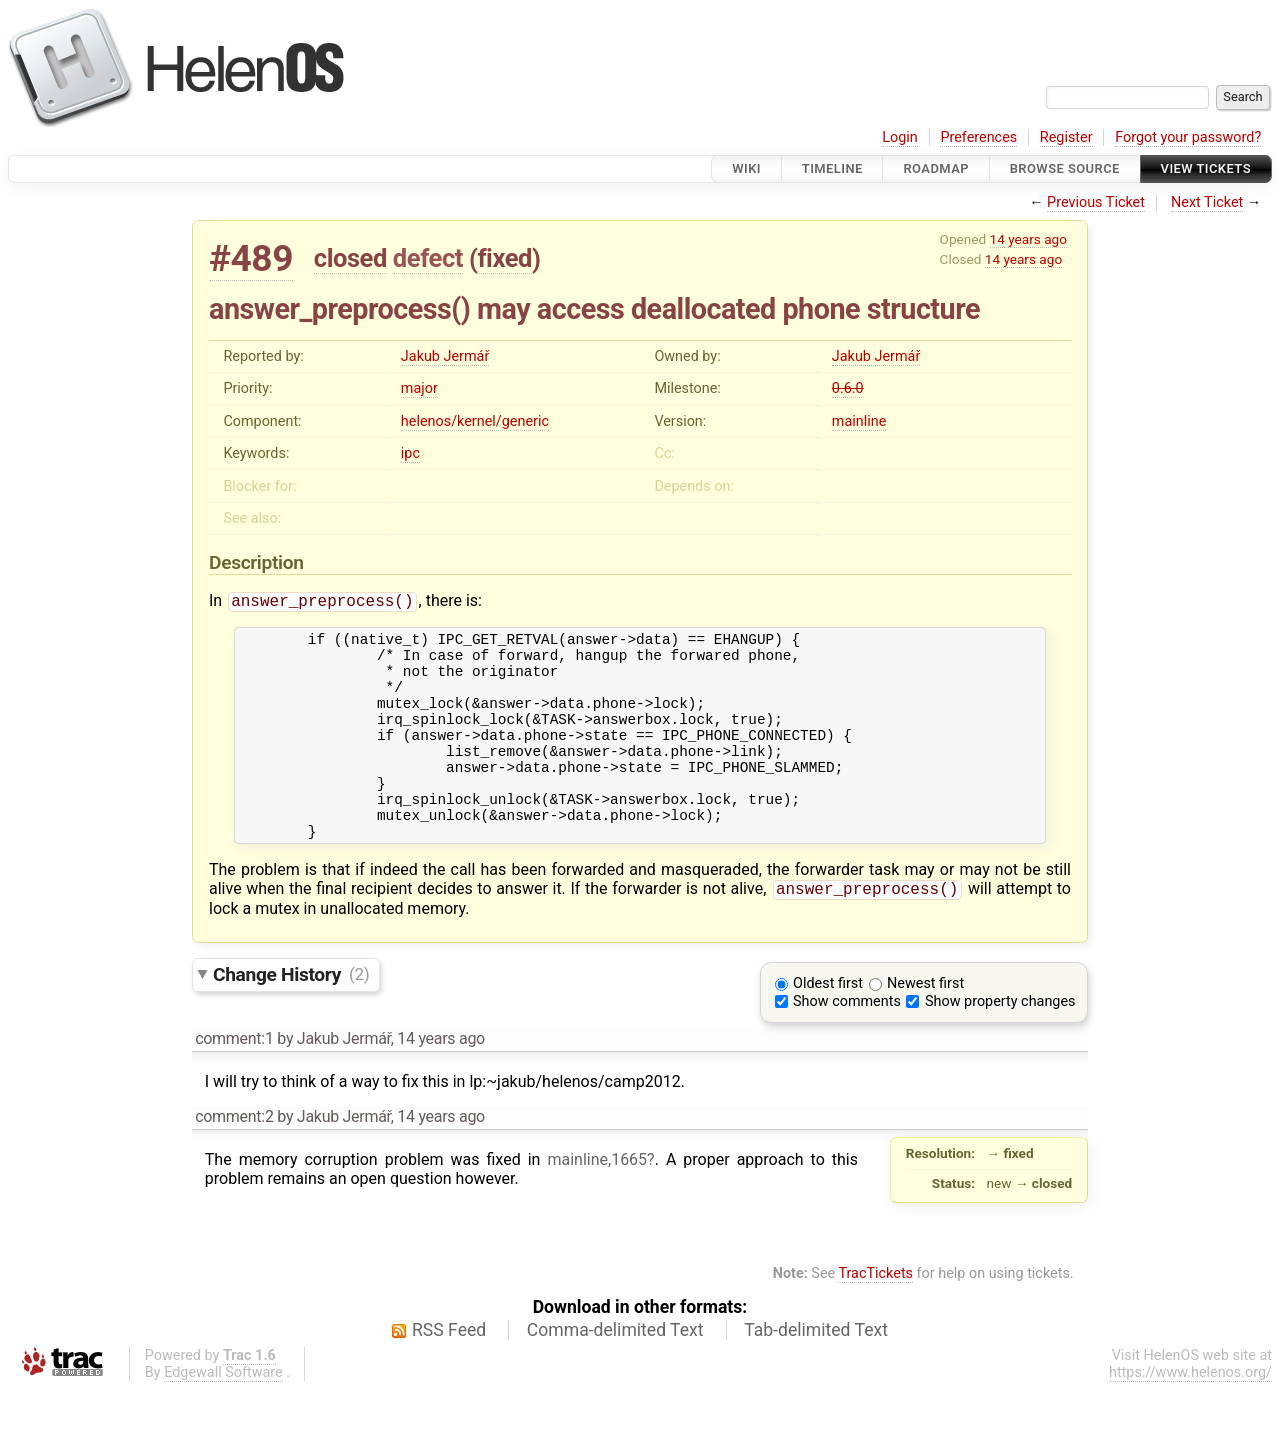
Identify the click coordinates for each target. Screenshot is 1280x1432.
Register (1066, 137)
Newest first (925, 1026)
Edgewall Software (223, 1415)
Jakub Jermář (445, 356)
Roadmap (936, 168)
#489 (251, 258)
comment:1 (234, 1081)
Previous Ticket (1096, 202)
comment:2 (234, 1159)
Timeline (832, 168)
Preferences (978, 137)
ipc (410, 453)
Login (900, 137)
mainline (859, 421)
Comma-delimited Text (615, 1373)
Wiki (746, 168)
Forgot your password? (1188, 137)
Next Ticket (1207, 202)
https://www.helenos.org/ (1190, 1415)
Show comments (847, 1044)
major (419, 388)
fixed (504, 258)
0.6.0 (848, 388)
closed (350, 258)
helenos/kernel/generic (475, 421)
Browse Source (1065, 168)
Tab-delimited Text (816, 1373)
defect (428, 258)
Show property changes (1000, 1044)
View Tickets (1206, 168)
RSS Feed (449, 1373)
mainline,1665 (597, 1202)
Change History (291, 1016)
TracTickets (875, 1316)
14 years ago (1028, 239)
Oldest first (828, 1026)
